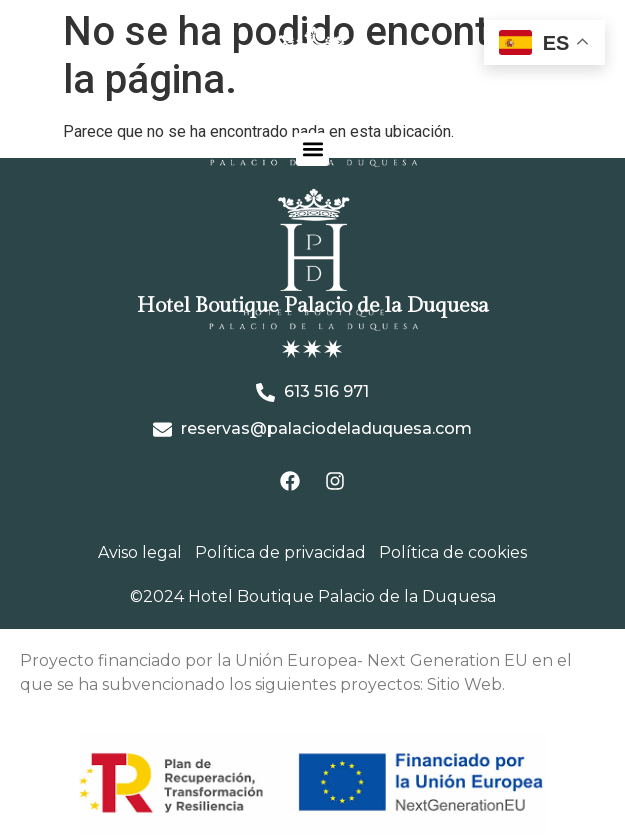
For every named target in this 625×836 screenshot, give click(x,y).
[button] (312, 149)
